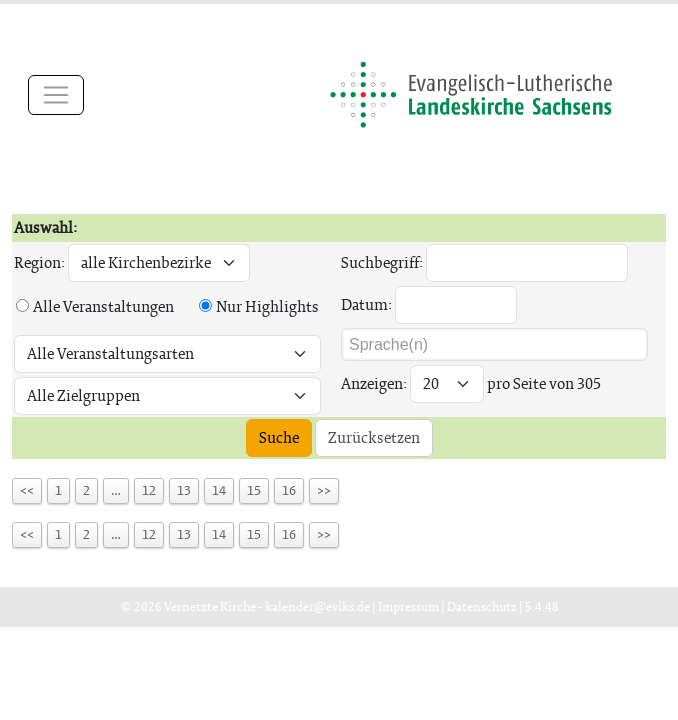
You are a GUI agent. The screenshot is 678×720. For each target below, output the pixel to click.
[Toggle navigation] (56, 95)
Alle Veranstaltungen (103, 306)
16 (289, 490)
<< (27, 490)
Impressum (408, 606)
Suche (279, 437)
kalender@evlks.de (317, 606)
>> (324, 490)
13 (184, 490)
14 (219, 490)
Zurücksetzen (374, 437)
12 (149, 490)
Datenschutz (482, 606)
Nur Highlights (267, 306)
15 (254, 490)
